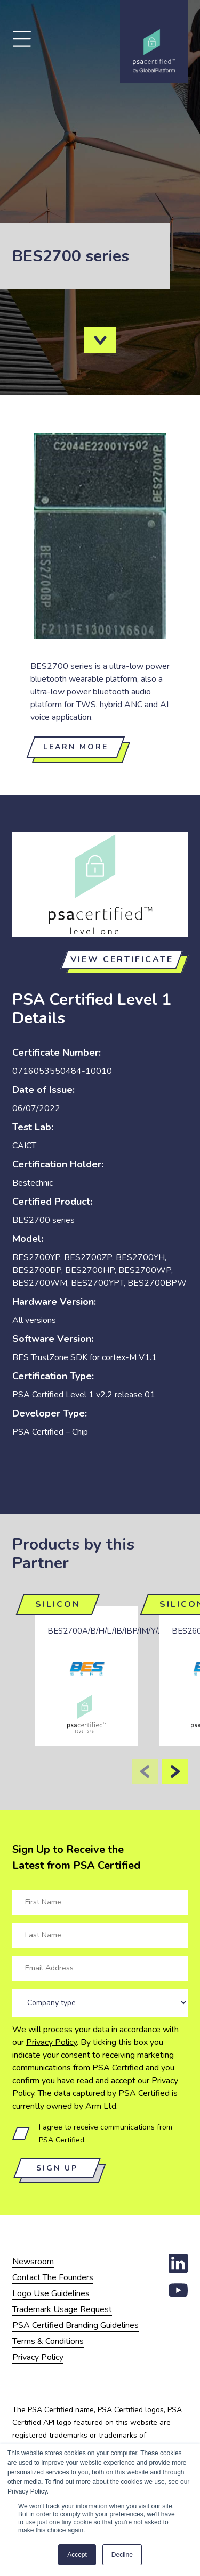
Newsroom (33, 2261)
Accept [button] (77, 2554)
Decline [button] (122, 2554)
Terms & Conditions (48, 2341)
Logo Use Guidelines (51, 2293)
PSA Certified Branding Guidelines (75, 2325)
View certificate (121, 959)
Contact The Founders (52, 2277)
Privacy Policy (51, 2042)
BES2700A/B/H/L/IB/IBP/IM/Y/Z (105, 1631)
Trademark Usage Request (62, 2309)
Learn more (75, 747)
